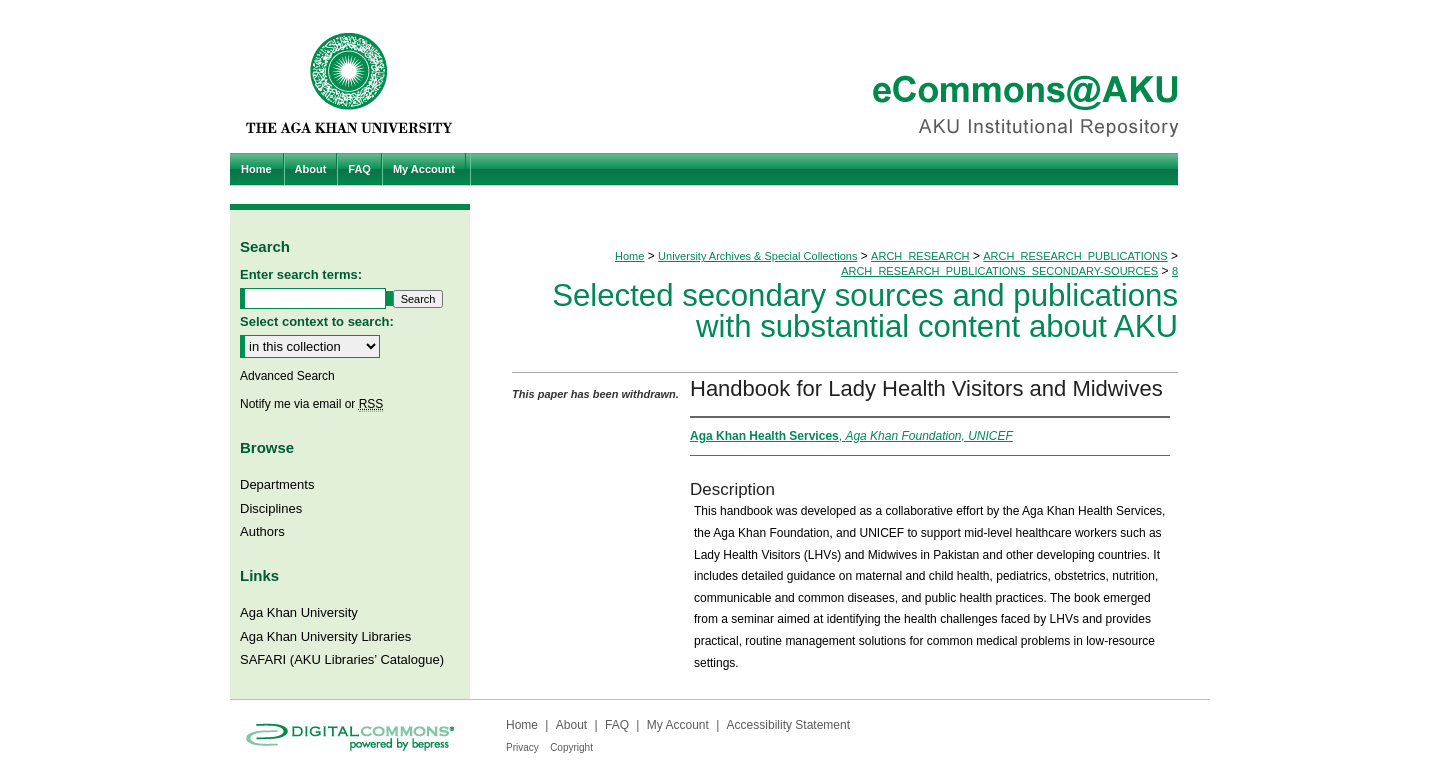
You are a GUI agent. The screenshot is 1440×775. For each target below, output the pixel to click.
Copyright (571, 747)
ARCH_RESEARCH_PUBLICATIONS (1075, 256)
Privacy (522, 747)
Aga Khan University (299, 612)
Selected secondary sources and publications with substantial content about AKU (865, 311)
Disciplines (271, 508)
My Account (678, 725)
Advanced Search (287, 376)
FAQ (617, 725)
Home (629, 256)
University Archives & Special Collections (757, 256)
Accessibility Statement (788, 725)
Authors (262, 531)
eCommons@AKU (840, 76)
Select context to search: (317, 321)
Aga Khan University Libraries (325, 636)
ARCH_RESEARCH (920, 256)
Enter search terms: (301, 274)
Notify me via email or (311, 404)
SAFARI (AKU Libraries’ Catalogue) (342, 659)
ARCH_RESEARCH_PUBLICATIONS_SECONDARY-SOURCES (999, 271)
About (571, 725)
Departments (277, 484)
